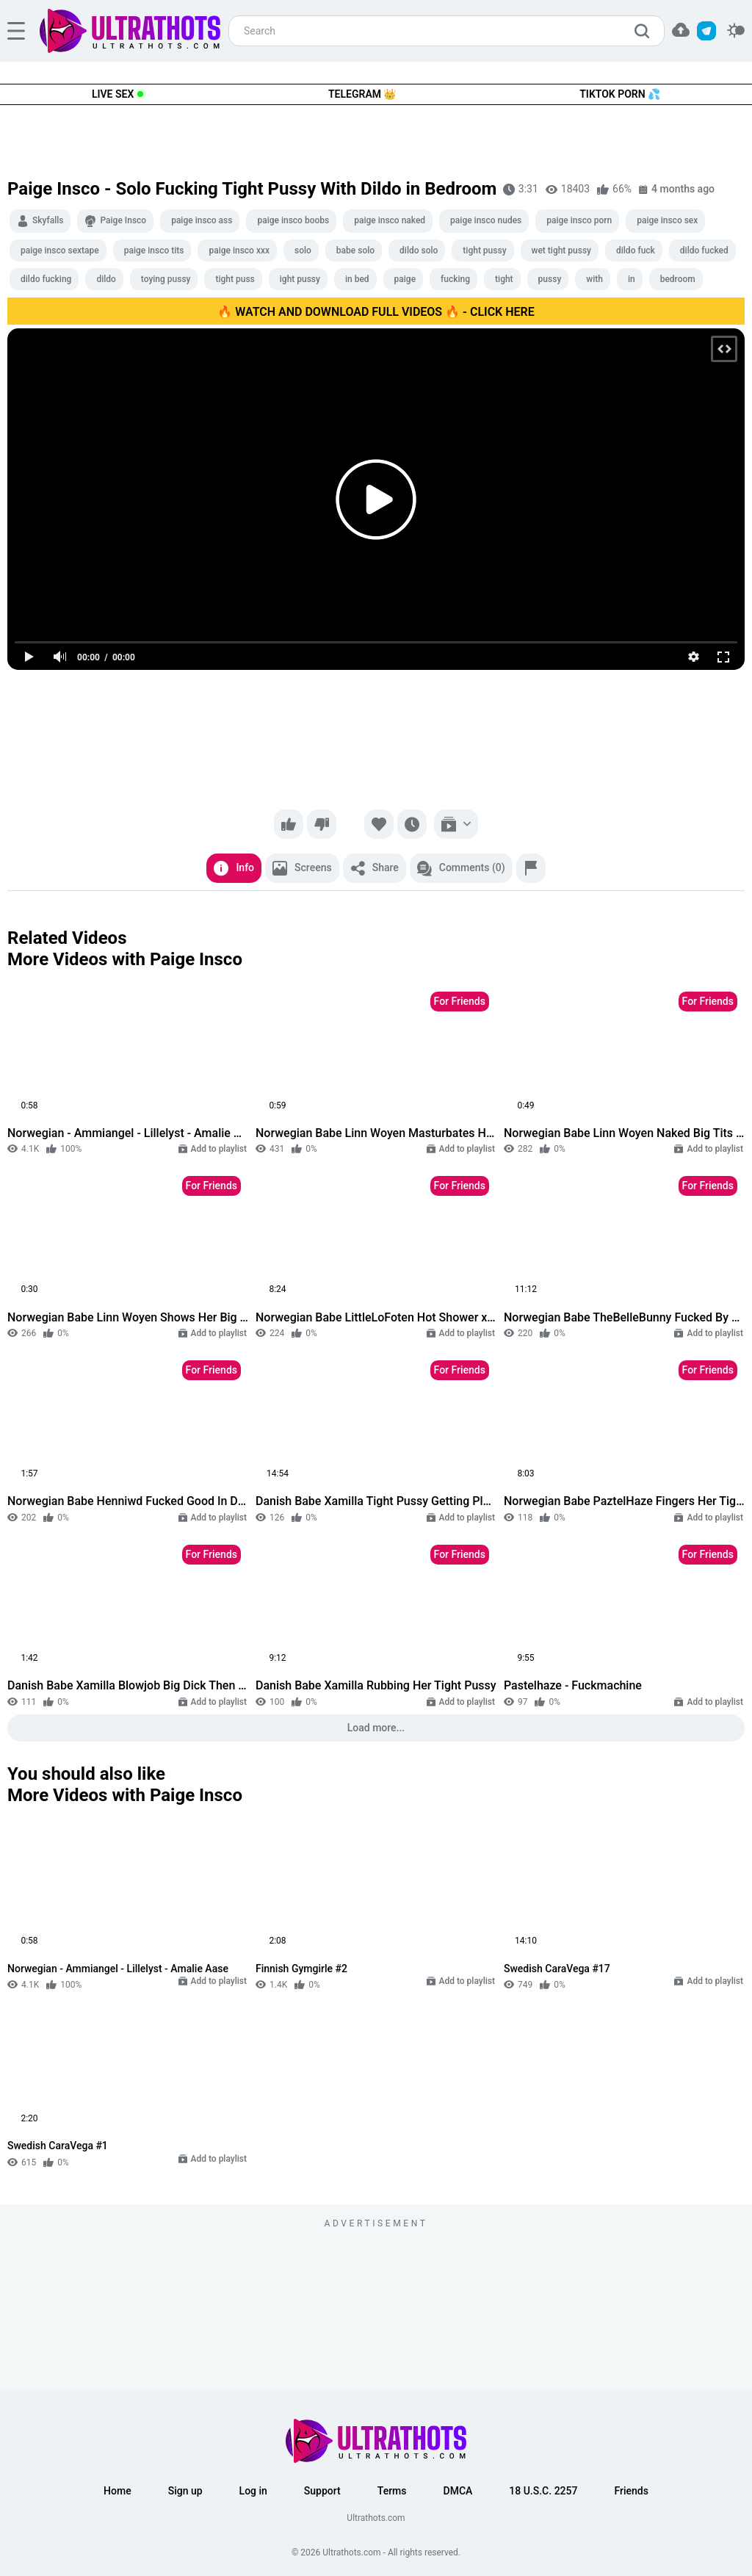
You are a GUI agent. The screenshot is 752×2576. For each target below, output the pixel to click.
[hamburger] (16, 31)
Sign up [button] (185, 2491)
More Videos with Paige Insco (124, 959)
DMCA (458, 2491)
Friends (631, 2491)
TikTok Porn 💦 (619, 94)
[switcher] (736, 31)
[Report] (531, 868)
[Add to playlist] (456, 824)
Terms (392, 2491)
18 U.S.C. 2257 (543, 2491)
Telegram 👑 (362, 94)
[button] (681, 30)
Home (117, 2491)
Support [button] (322, 2491)
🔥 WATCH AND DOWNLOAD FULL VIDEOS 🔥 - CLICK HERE (376, 312)
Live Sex (113, 94)
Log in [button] (253, 2491)
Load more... (376, 1727)
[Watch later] (412, 824)
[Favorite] (379, 824)
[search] (645, 31)
